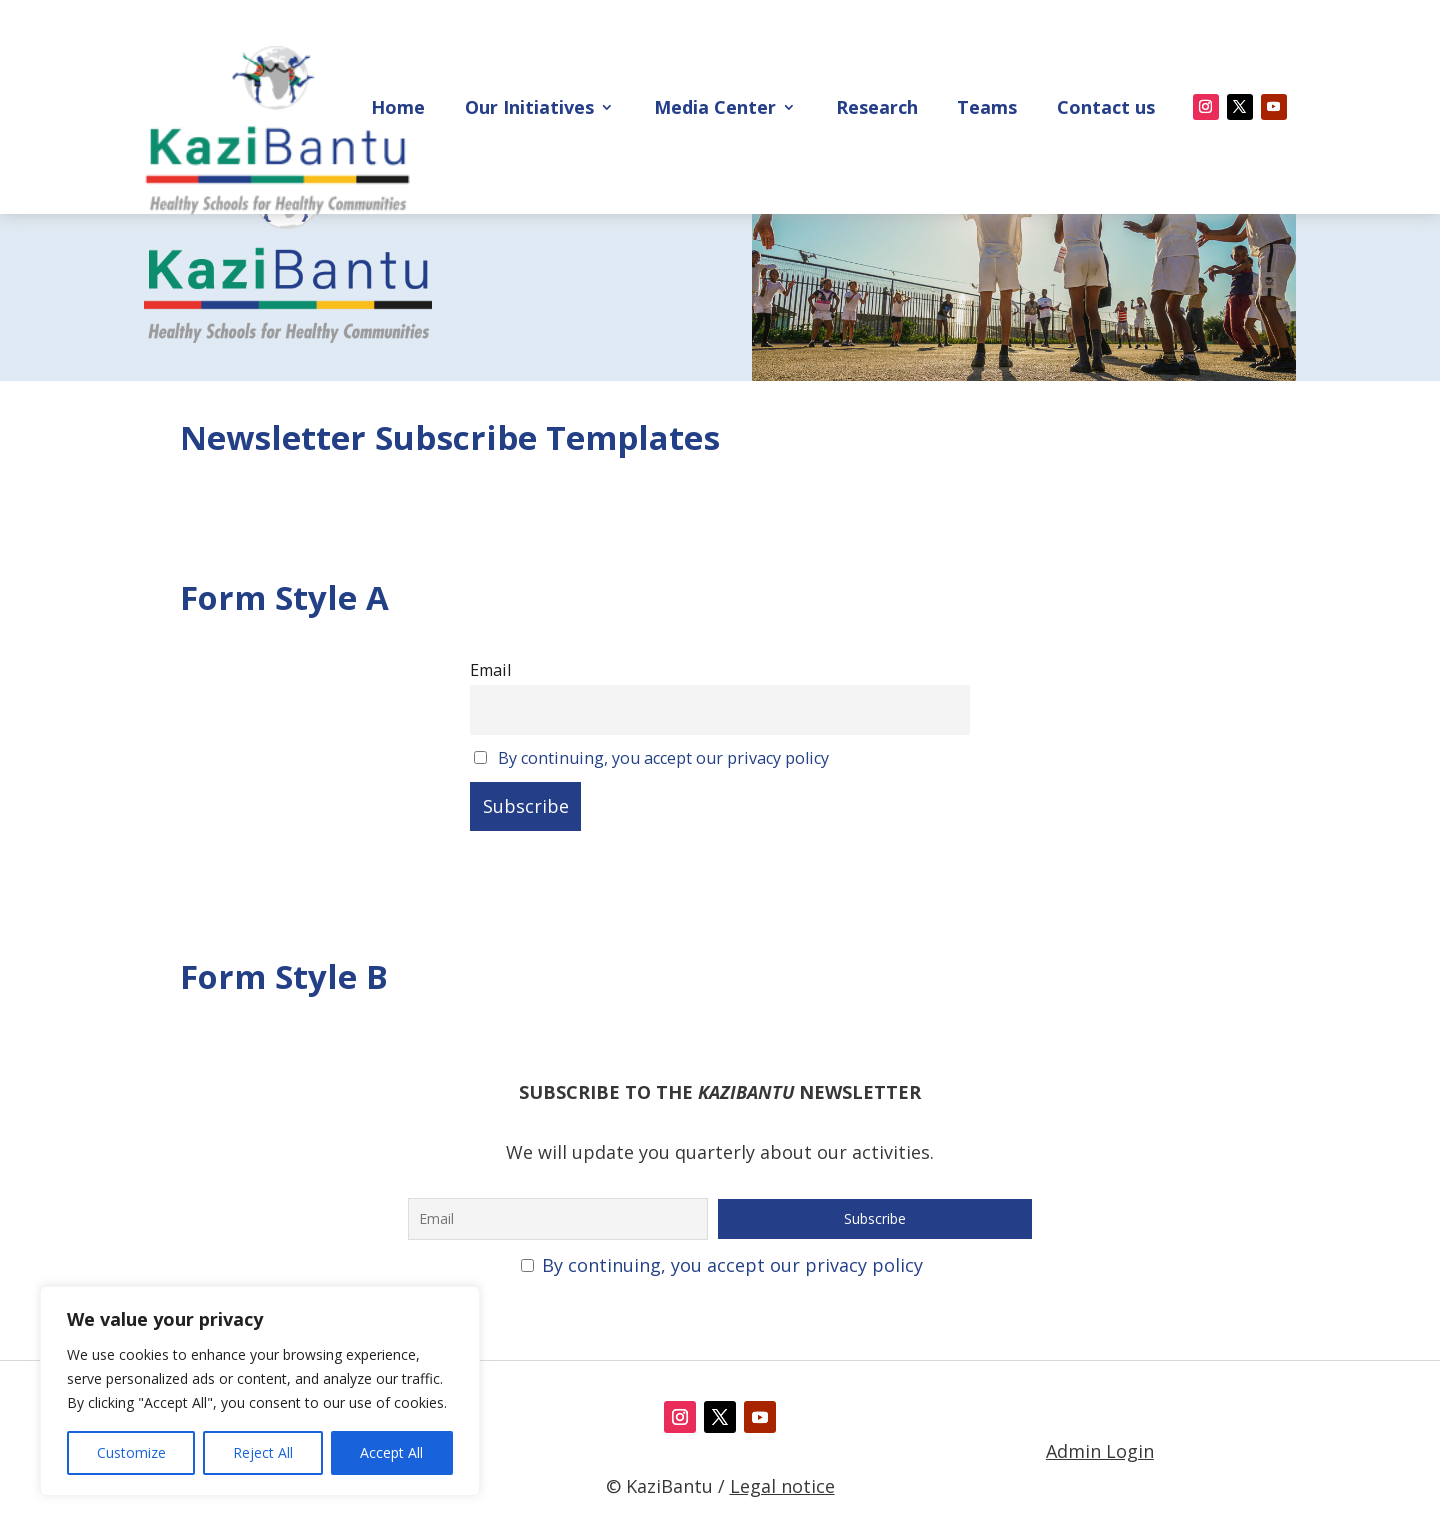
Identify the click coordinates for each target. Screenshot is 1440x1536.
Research (877, 109)
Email (490, 763)
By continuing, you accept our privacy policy (663, 850)
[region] (260, 1391)
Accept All (391, 1452)
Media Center (715, 109)
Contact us (1106, 109)
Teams (987, 109)
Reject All (263, 1452)
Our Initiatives (529, 109)
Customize (131, 1452)
